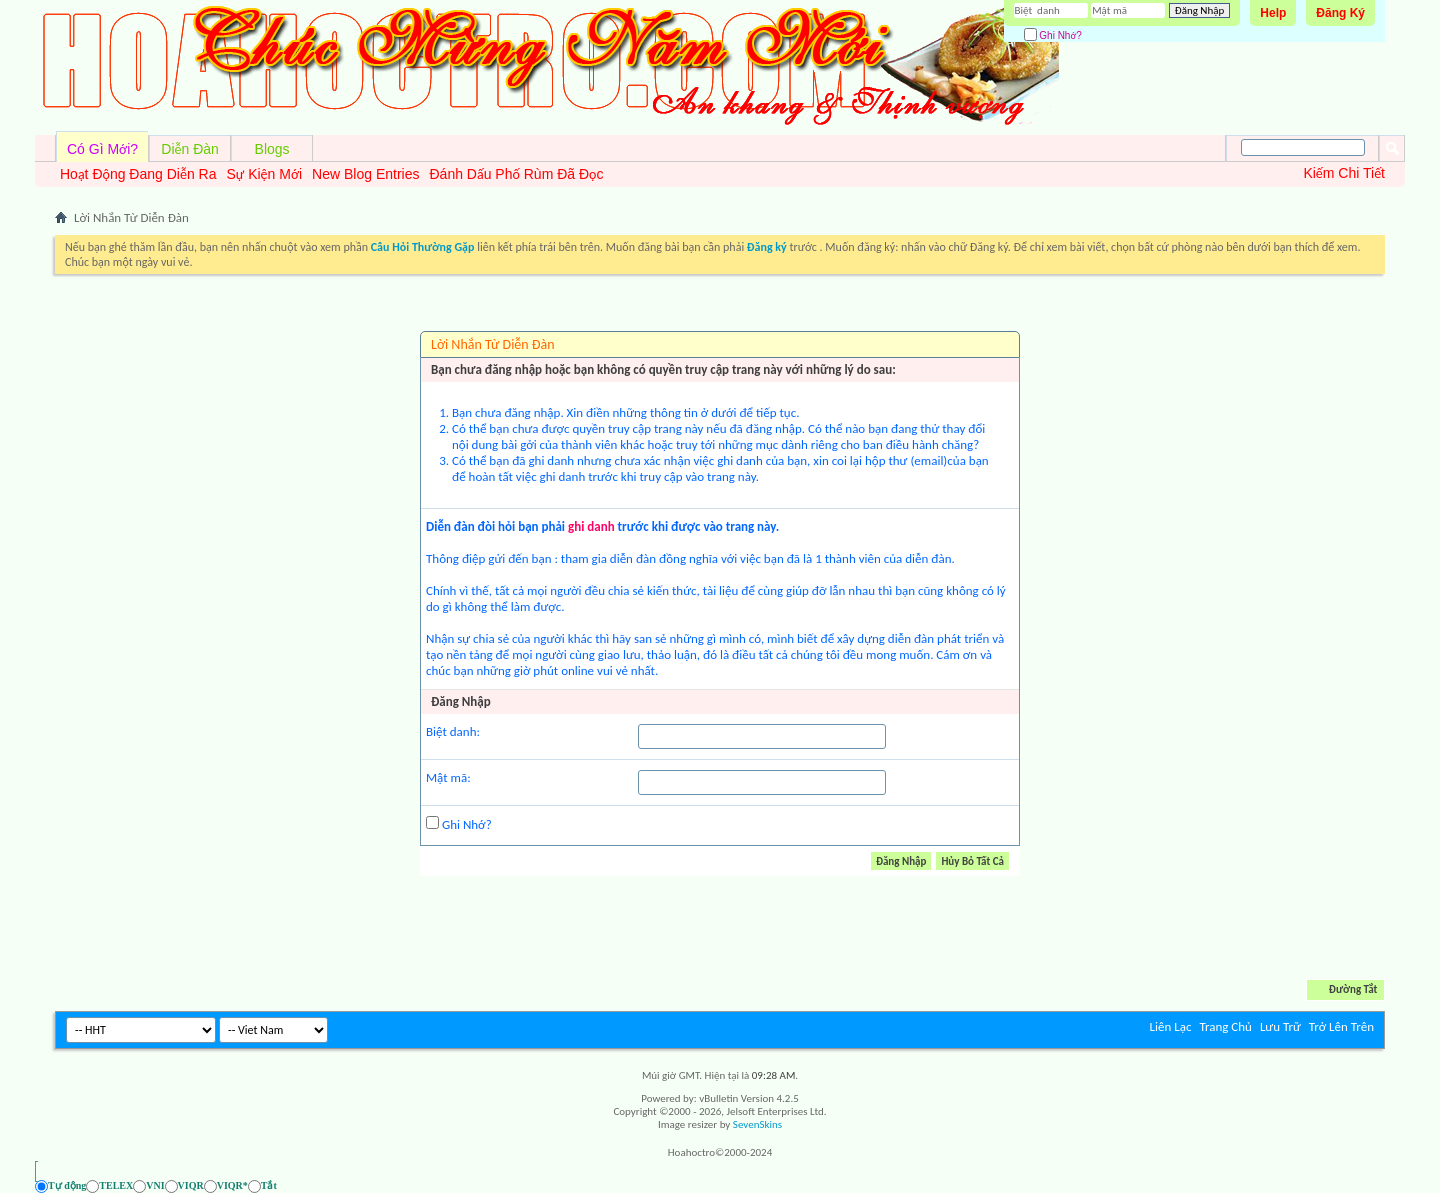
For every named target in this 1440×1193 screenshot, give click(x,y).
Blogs (272, 149)
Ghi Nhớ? (1053, 35)
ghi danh (591, 526)
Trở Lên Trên (1341, 1026)
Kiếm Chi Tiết (1344, 173)
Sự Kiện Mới (264, 174)
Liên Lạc (1171, 1026)
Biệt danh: (453, 731)
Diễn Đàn (190, 149)
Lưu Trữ (1280, 1026)
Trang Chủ (1225, 1026)
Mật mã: (448, 777)
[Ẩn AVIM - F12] (1369, 1185)
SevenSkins (757, 1124)
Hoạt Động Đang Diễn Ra (138, 174)
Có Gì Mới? (102, 149)
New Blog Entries (365, 174)
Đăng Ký (1340, 13)
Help (1273, 13)
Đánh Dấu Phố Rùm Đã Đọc (516, 174)
